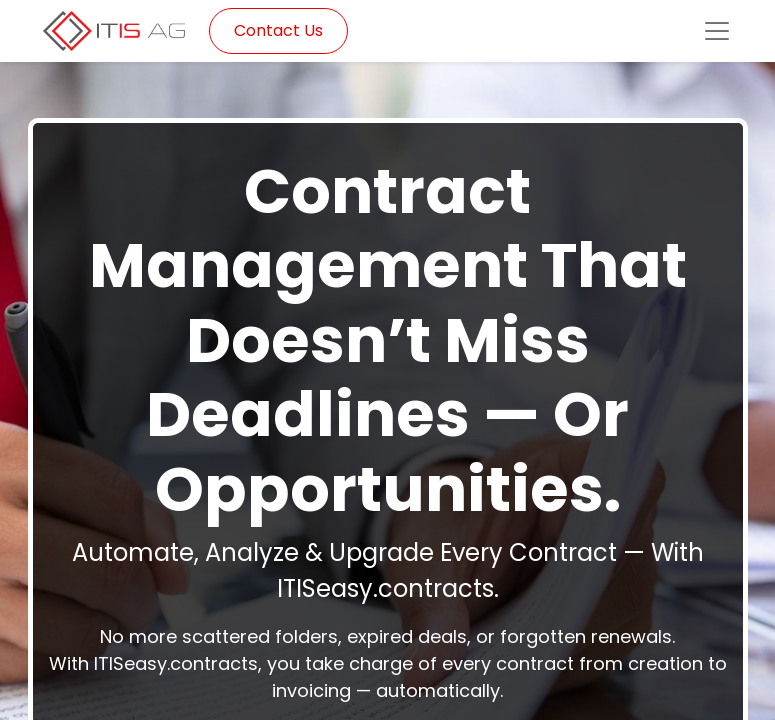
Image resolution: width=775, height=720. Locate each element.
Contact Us (278, 30)
